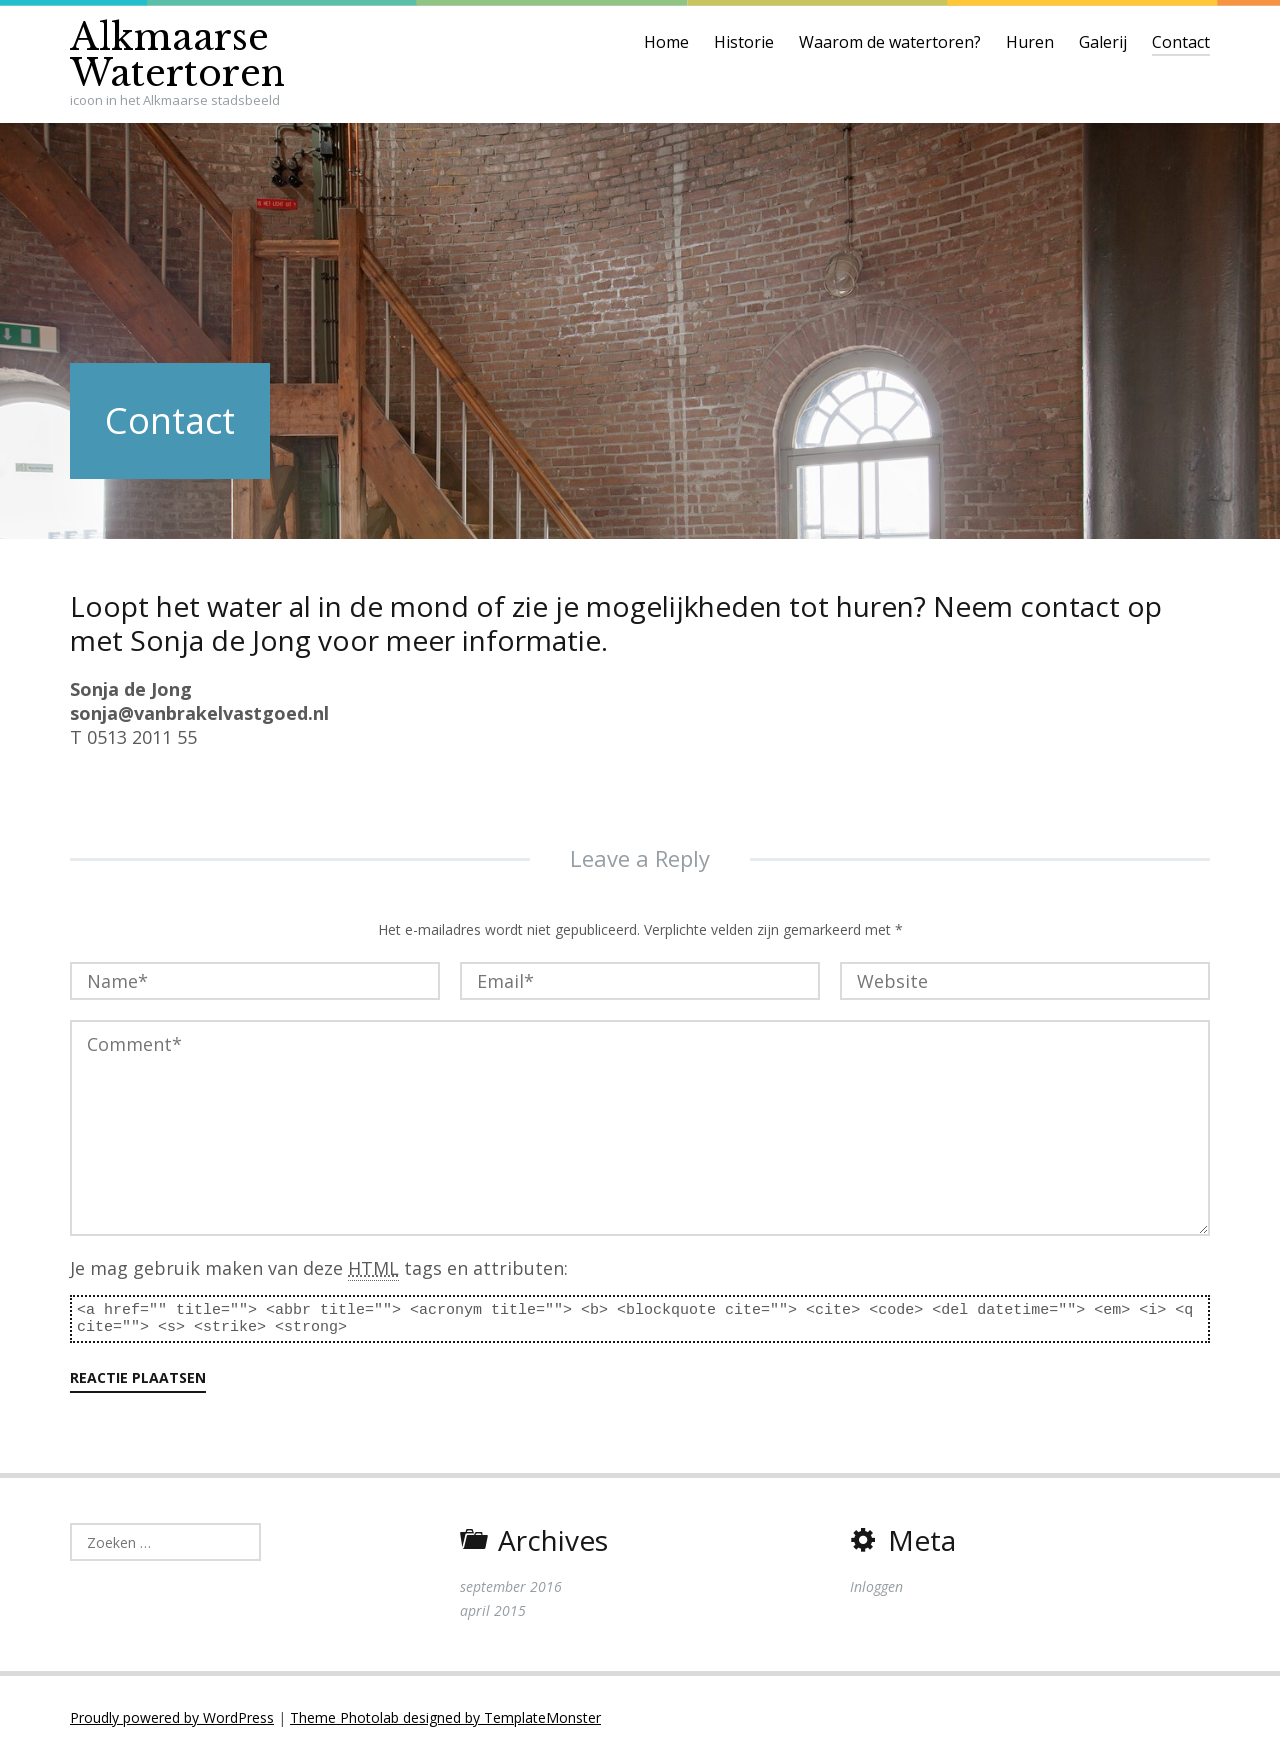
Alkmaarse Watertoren (177, 55)
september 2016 (511, 1586)
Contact (1181, 42)
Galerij (1103, 42)
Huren (1030, 42)
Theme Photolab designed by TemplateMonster (445, 1717)
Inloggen (876, 1586)
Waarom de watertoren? (890, 42)
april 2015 (493, 1610)
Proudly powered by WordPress (172, 1717)
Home (666, 42)
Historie (744, 42)
